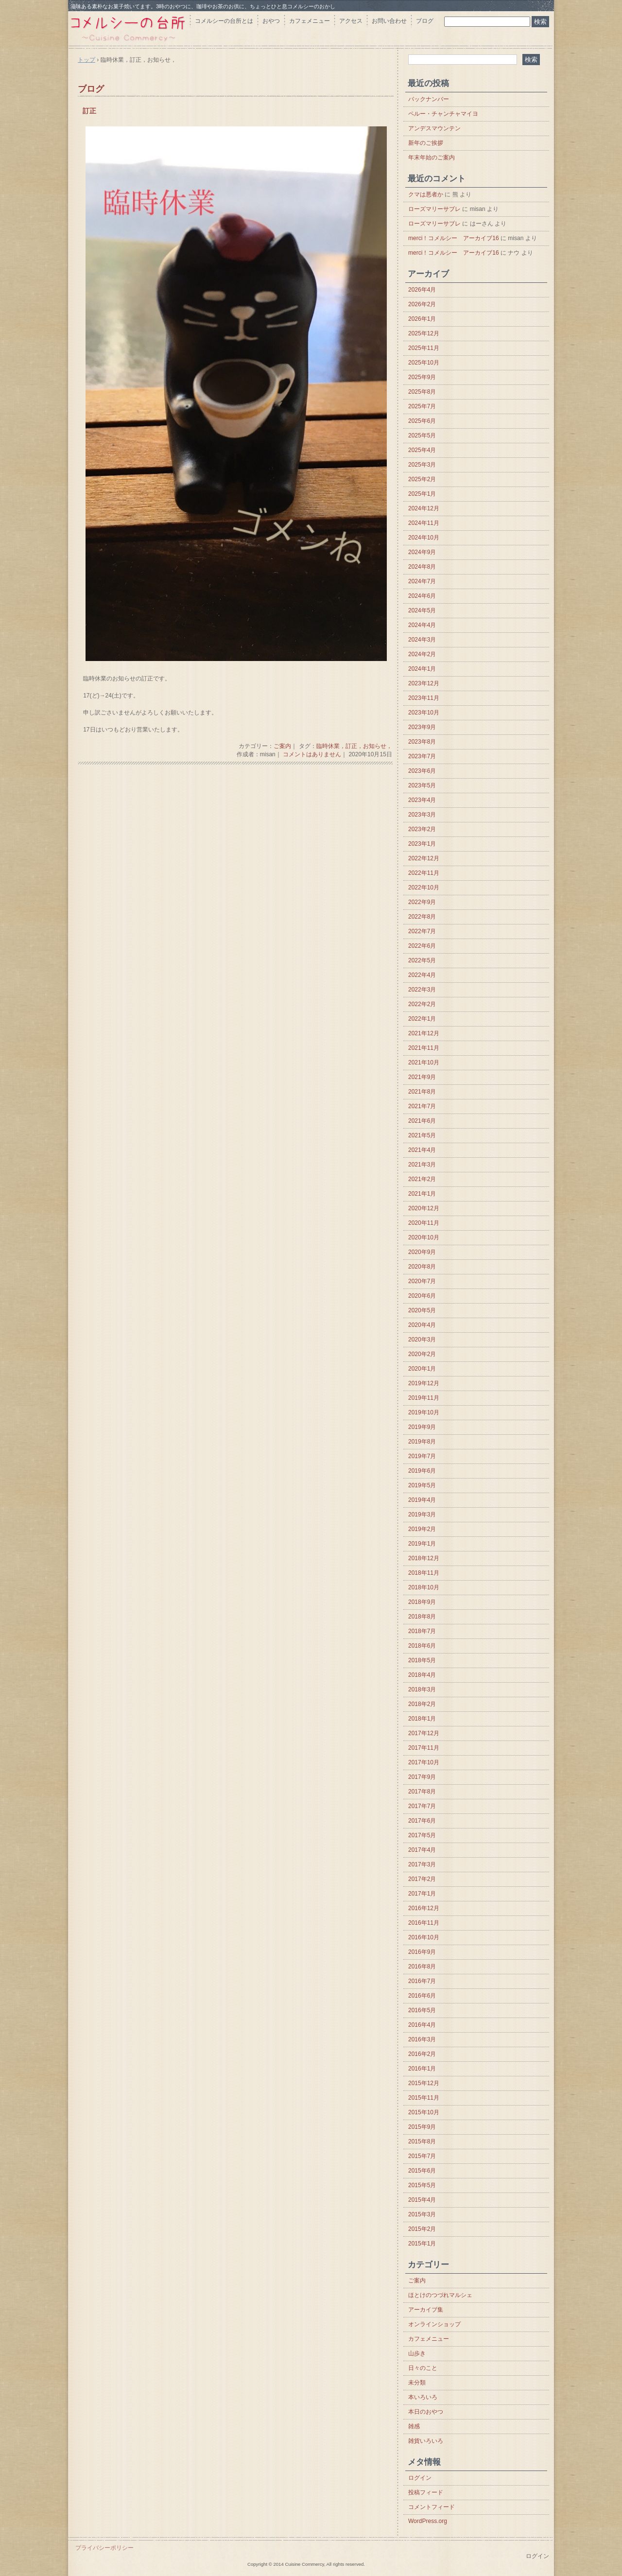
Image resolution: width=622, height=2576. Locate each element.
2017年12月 (423, 1733)
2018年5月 (422, 1660)
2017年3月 (422, 1864)
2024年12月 (423, 508)
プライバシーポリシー (104, 2547)
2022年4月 (422, 975)
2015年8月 (422, 2141)
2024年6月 (422, 595)
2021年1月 (422, 1193)
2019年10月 (423, 1412)
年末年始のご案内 (431, 157)
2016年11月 (423, 1922)
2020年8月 (422, 1266)
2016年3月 (422, 2039)
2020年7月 (422, 1281)
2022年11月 (423, 873)
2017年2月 (422, 1879)
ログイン (420, 2477)
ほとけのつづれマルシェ (440, 2295)
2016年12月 (423, 1908)
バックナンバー (428, 99)
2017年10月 (423, 1762)
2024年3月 (422, 639)
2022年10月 (423, 887)
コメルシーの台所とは (224, 20)
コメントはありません (312, 754)
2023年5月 (422, 785)
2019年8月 (422, 1441)
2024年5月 (422, 610)
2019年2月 (422, 1529)
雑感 (414, 2426)
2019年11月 (423, 1397)
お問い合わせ (389, 20)
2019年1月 (422, 1543)
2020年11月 (423, 1222)
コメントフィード (431, 2507)
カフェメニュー (309, 20)
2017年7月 (422, 1806)
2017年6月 (422, 1820)
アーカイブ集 (425, 2309)
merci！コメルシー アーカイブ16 (453, 238)
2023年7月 (422, 756)
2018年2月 (422, 1704)
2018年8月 (422, 1616)
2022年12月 (423, 858)
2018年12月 (423, 1558)
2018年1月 (422, 1718)
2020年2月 (422, 1354)
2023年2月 (422, 829)
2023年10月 (423, 712)
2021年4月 (422, 1150)
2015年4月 (422, 2199)
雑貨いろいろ (425, 2440)
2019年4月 (422, 1500)
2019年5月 (422, 1485)
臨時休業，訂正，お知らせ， (354, 746)
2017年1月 (422, 1893)
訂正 (89, 111)
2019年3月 (422, 1514)
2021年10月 (423, 1062)
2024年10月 (423, 537)
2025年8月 (422, 391)
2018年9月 (422, 1602)
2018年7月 (422, 1631)
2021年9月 (422, 1077)
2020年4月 (422, 1325)
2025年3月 (422, 464)
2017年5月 (422, 1835)
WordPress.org (427, 2521)
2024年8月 (422, 566)
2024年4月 (422, 625)
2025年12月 (423, 333)
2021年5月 (422, 1135)
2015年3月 (422, 2214)
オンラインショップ (434, 2324)
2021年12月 (423, 1033)
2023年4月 (422, 800)
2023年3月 (422, 814)
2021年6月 (422, 1120)
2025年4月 (422, 450)
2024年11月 (423, 523)
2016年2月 (422, 2054)
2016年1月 (422, 2068)
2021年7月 (422, 1106)
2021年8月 (422, 1091)
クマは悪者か (425, 194)
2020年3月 (422, 1339)
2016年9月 (422, 1952)
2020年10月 (423, 1237)
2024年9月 (422, 552)
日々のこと (422, 2368)
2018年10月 (423, 1587)
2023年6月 (422, 770)
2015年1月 (422, 2243)
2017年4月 (422, 1849)
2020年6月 (422, 1295)
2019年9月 (422, 1427)
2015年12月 (423, 2083)
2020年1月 (422, 1368)
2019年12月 (423, 1383)
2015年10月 (423, 2112)
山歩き (417, 2353)
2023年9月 (422, 727)
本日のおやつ (425, 2411)
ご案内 (282, 746)
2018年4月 (422, 1674)
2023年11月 (423, 698)
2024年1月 (422, 668)
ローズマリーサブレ (434, 209)
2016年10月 (423, 1937)
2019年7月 (422, 1456)
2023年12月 (423, 683)
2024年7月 (422, 581)
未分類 (417, 2382)
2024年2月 (422, 654)
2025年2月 (422, 479)
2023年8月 (422, 741)
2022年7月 (422, 931)
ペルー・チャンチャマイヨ (443, 113)
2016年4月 (422, 2024)
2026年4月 (422, 289)
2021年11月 (423, 1047)
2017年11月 (423, 1747)
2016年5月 (422, 2010)
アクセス (351, 20)
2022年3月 (422, 989)
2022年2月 (422, 1004)
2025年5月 (422, 435)
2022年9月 (422, 902)
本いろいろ (422, 2397)
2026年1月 (422, 318)
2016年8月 (422, 1966)
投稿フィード (425, 2492)
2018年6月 (422, 1645)
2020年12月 (423, 1208)
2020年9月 (422, 1252)
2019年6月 (422, 1470)
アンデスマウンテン (434, 128)
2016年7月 (422, 1981)
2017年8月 (422, 1791)
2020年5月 (422, 1310)
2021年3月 (422, 1164)
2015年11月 (423, 2097)
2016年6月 (422, 1995)
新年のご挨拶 (425, 142)
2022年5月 (422, 960)
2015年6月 (422, 2170)
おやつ (271, 20)
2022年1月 (422, 1018)
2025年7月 (422, 406)
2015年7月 (422, 2156)
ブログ (424, 20)
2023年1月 (422, 843)
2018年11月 (423, 1572)
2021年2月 (422, 1179)
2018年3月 (422, 1689)
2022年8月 (422, 916)
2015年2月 (422, 2229)
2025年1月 (422, 493)
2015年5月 (422, 2185)
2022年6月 (422, 945)
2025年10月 (423, 362)
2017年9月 (422, 1777)
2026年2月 (422, 304)
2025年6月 (422, 421)
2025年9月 (422, 377)
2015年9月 (422, 2126)
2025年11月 (423, 348)
